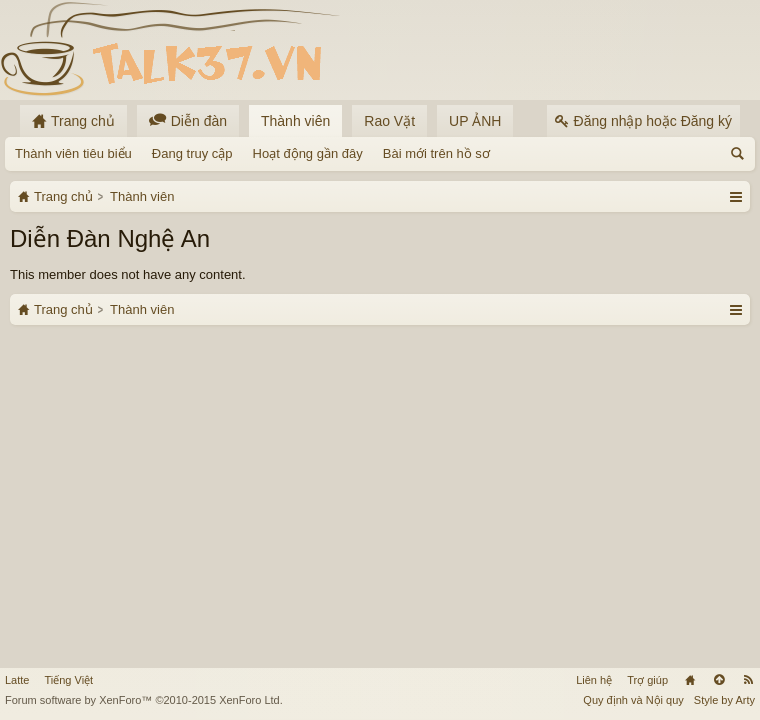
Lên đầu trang (719, 680)
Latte (17, 680)
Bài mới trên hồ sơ (436, 153)
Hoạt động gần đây (308, 153)
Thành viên (295, 121)
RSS (748, 680)
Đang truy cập (192, 153)
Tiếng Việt (68, 680)
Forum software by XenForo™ (144, 700)
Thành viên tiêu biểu (73, 153)
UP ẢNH (475, 121)
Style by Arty (724, 700)
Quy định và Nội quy (633, 700)
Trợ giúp (647, 680)
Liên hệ (594, 680)
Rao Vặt (389, 121)
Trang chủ (690, 680)
